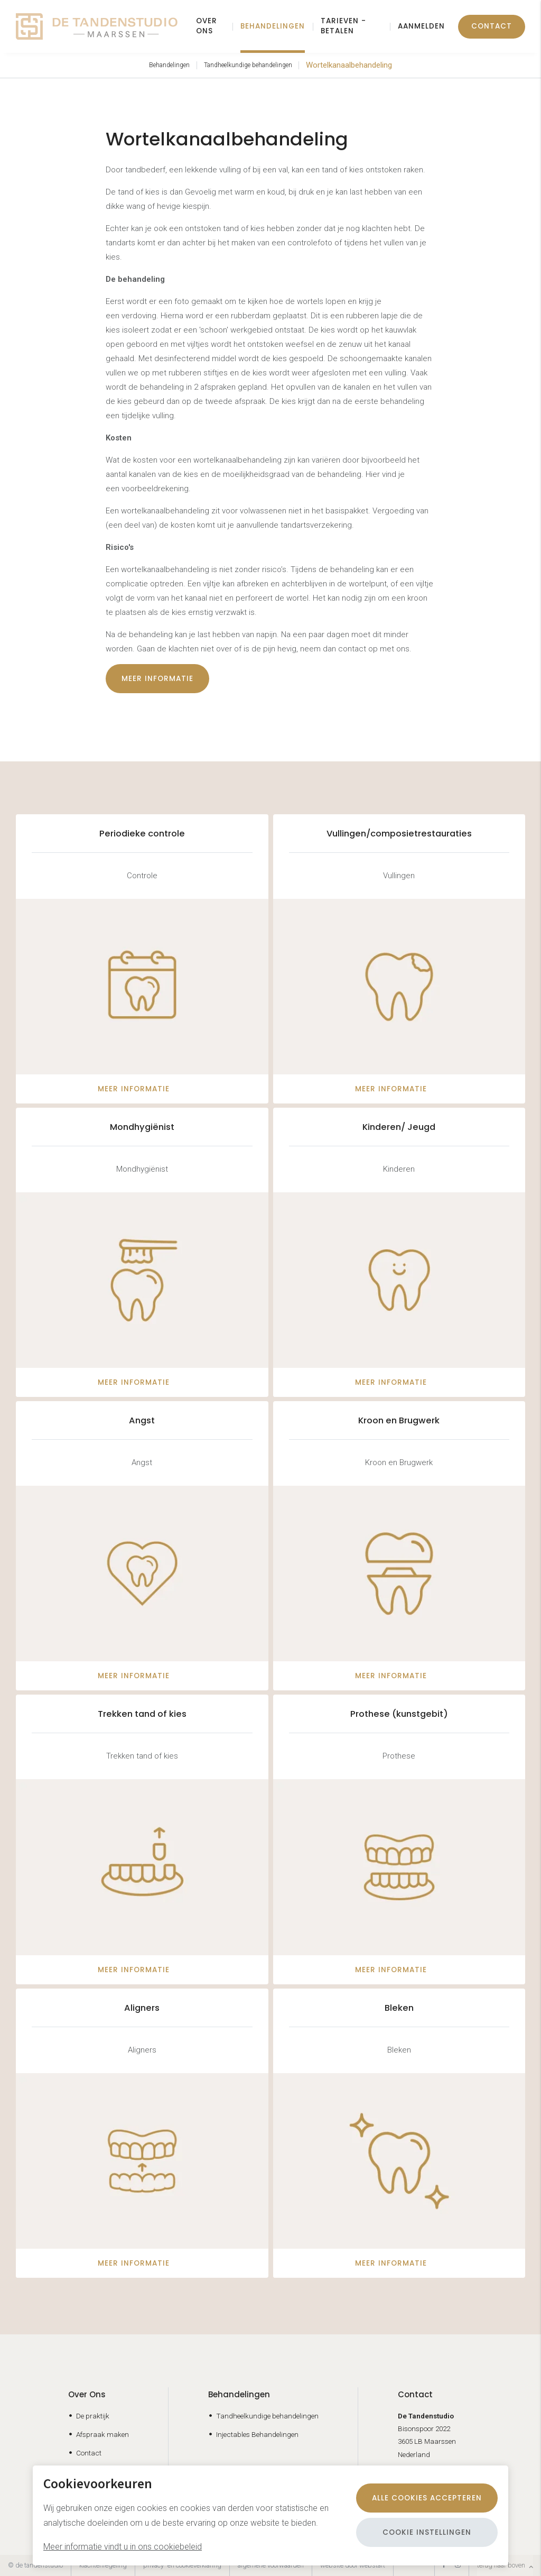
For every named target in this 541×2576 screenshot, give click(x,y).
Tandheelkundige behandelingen (248, 65)
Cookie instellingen (427, 2532)
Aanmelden (421, 26)
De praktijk (92, 2416)
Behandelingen (272, 26)
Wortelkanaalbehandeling (349, 65)
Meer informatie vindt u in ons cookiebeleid (122, 2547)
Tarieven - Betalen (343, 26)
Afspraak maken (102, 2434)
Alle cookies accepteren (427, 2498)
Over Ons (87, 2394)
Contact (491, 26)
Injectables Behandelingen (257, 2434)
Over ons (206, 26)
